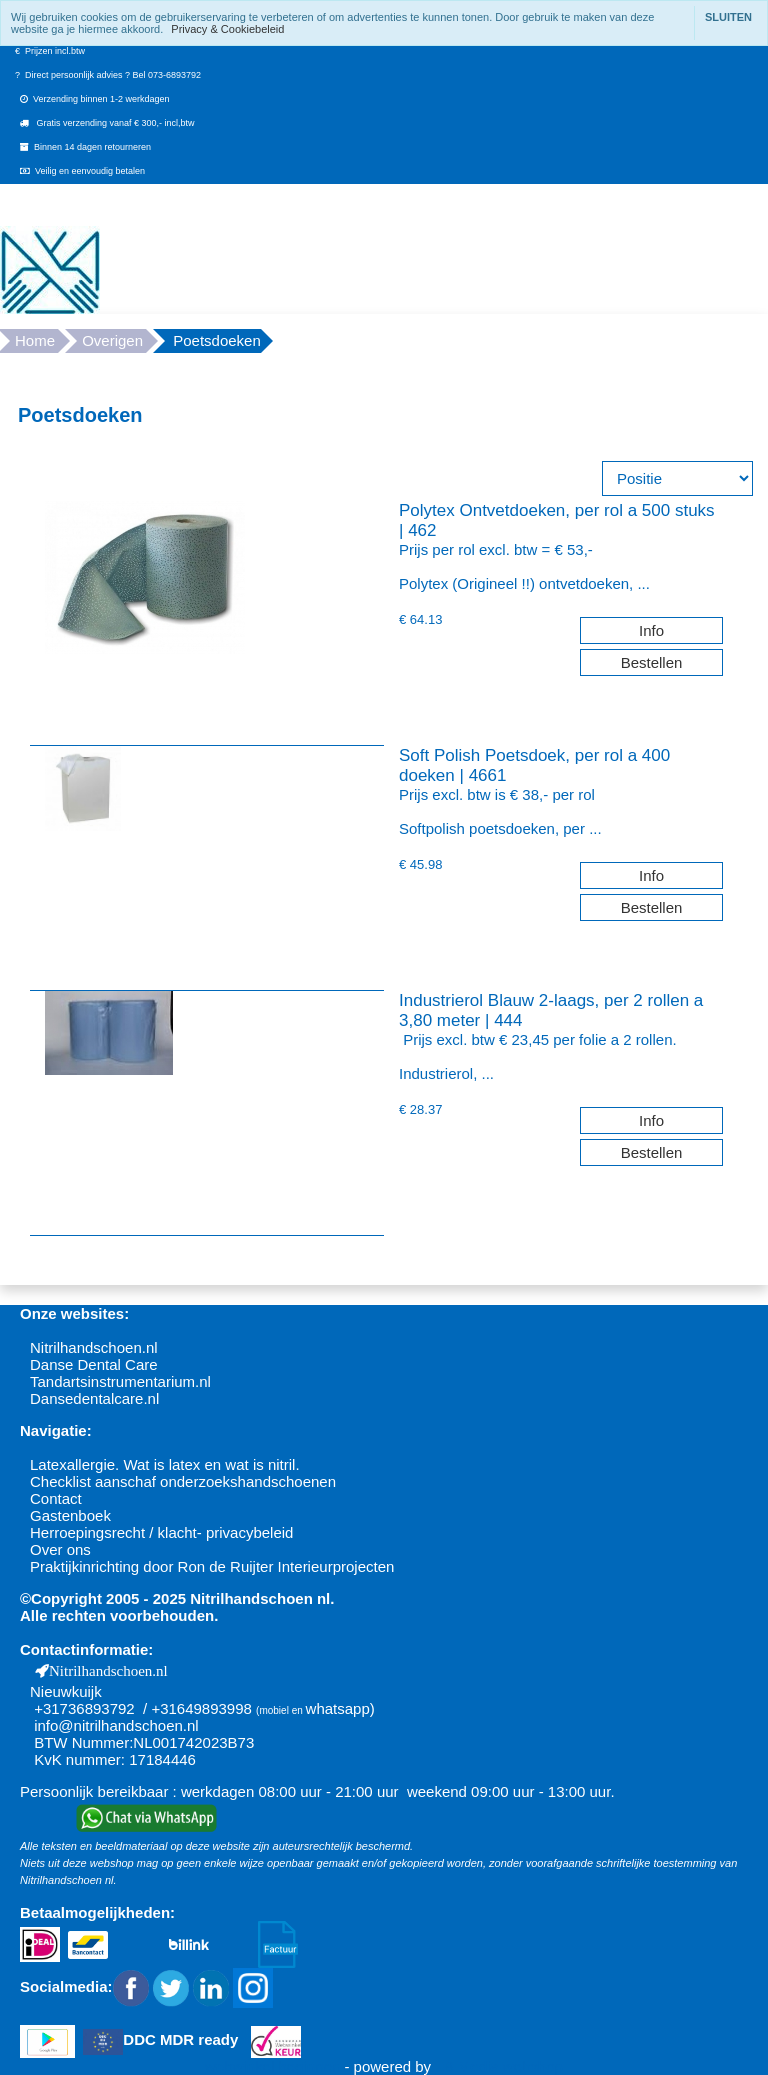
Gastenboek (70, 1515)
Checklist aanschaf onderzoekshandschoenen (183, 1481)
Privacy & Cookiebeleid (227, 29)
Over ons (60, 1549)
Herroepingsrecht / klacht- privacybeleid (161, 1532)
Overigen (112, 340)
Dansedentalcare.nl (94, 1398)
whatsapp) (340, 1708)
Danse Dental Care (94, 1364)
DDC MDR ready (180, 2040)
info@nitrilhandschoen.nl (116, 1725)
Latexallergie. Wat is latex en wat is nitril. (165, 1464)
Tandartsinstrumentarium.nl (120, 1381)
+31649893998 (201, 1708)
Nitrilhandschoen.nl (94, 1347)
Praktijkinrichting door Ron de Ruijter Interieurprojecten (212, 1566)
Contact (56, 1498)
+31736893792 (84, 1708)
